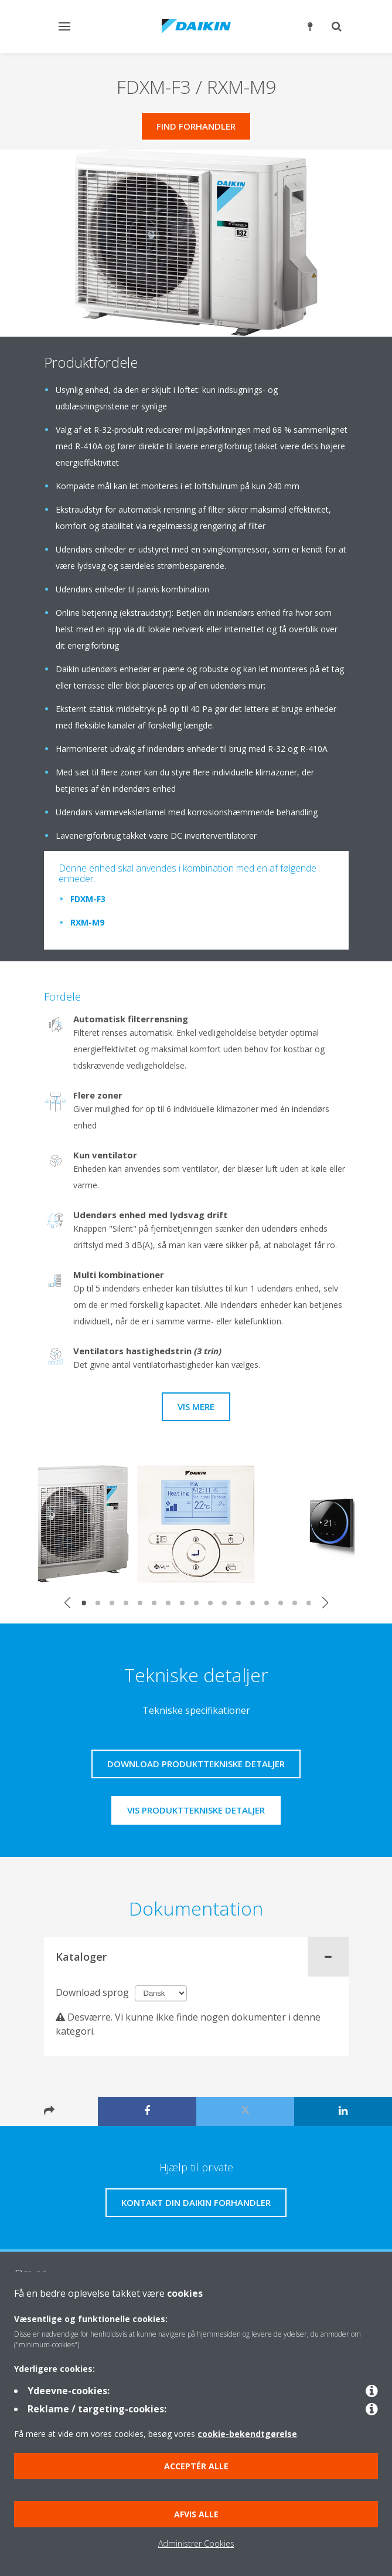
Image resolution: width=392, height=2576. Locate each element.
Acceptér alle (196, 2466)
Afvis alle (196, 2514)
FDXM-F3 (87, 898)
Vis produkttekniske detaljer (196, 1810)
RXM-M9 (87, 922)
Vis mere (196, 1406)
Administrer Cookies (196, 2543)
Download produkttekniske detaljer (196, 1764)
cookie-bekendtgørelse (247, 2433)
